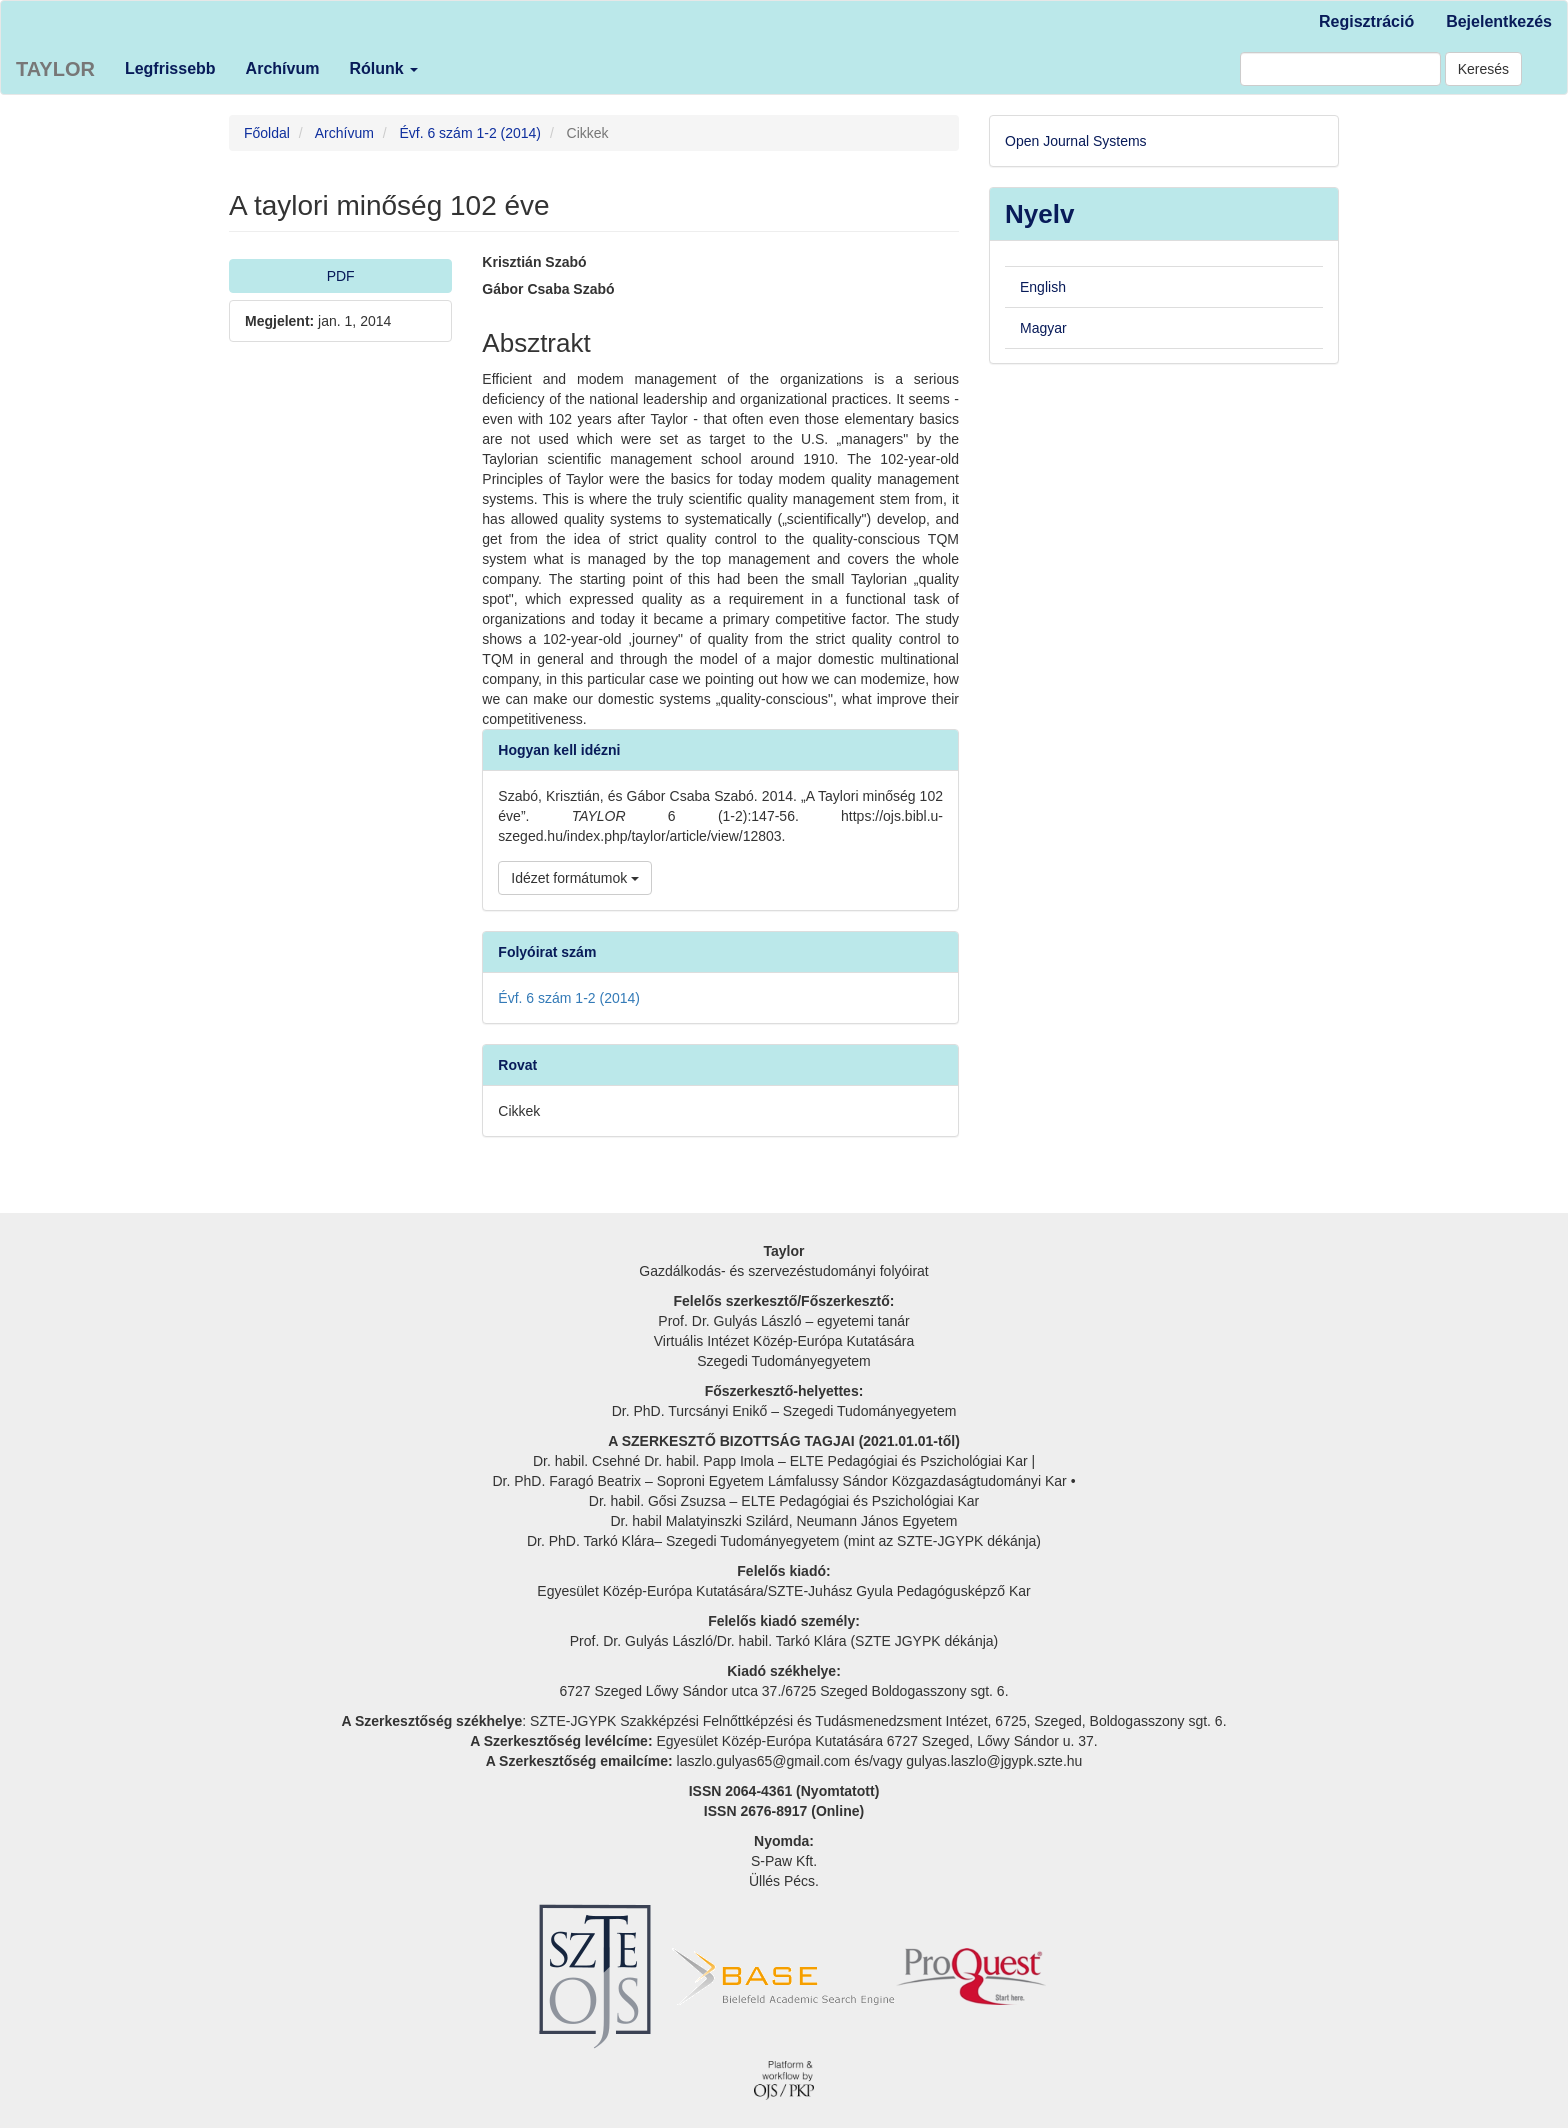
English (1043, 287)
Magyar (1043, 328)
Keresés (1483, 69)
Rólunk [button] (383, 68)
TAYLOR (55, 69)
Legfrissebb (170, 68)
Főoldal (267, 133)
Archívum (283, 68)
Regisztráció (1366, 21)
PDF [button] (341, 276)
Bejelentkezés (1499, 21)
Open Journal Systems (1076, 141)
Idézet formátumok (575, 878)
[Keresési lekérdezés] (1340, 69)
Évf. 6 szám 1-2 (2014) (470, 133)
